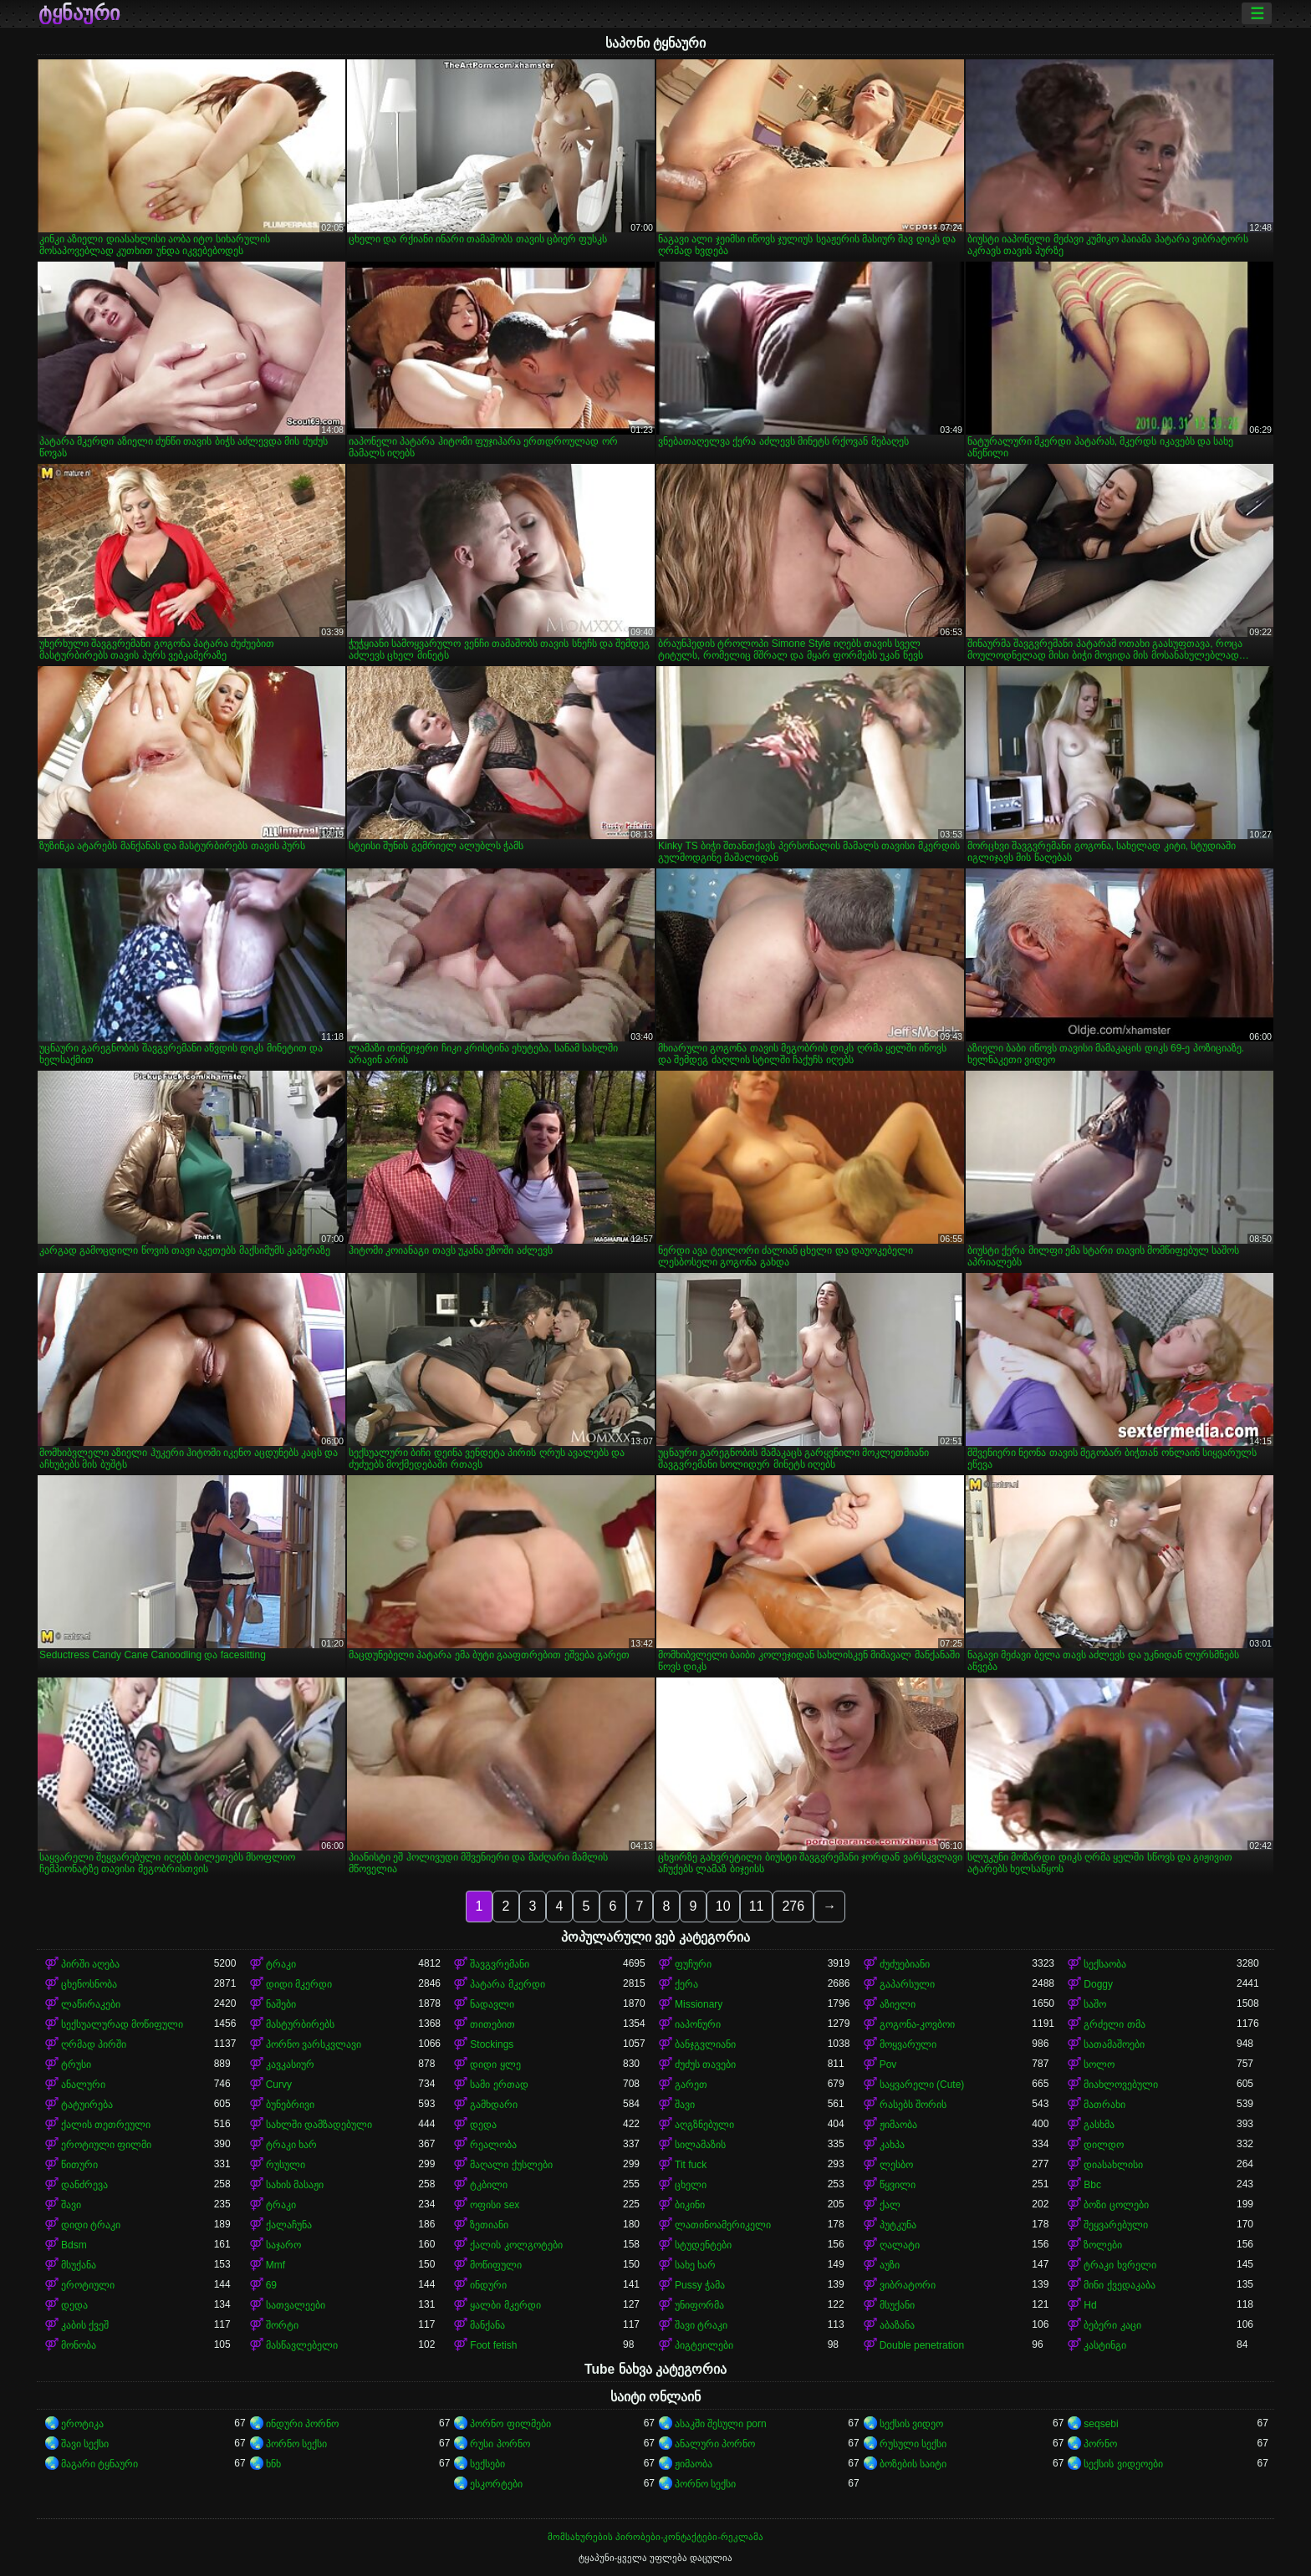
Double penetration (922, 2345)
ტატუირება (87, 2104)
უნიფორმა (699, 2305)
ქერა (686, 1984)
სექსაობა (1105, 1964)
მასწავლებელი (302, 2345)
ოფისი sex (494, 2205)
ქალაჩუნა (289, 2225)
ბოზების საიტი (913, 2464)
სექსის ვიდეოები (1123, 2464)
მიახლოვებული (1121, 2084)
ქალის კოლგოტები (516, 2245)
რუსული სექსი (913, 2444)
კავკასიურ (290, 2064)
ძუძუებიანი (905, 1964)
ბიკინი (690, 2205)
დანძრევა (84, 2185)
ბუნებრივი (290, 2104)
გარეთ (691, 2084)
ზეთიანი (489, 2225)
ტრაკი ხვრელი (1119, 2265)
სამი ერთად (499, 2084)
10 (723, 1906)
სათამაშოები (1114, 2044)
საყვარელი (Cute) (922, 2084)
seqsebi (1101, 2424)
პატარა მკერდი (507, 1984)
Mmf (275, 2265)
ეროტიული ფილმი (106, 2145)
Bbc (1092, 2185)
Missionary (698, 2004)
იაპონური (698, 2024)
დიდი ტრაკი (90, 2225)
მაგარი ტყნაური (99, 2464)
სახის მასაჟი (295, 2185)
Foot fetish (493, 2345)
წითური (79, 2165)
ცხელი (691, 2185)
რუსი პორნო (499, 2444)
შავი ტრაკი (701, 2325)
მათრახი (1104, 2104)
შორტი (282, 2325)
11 (756, 1906)
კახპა (892, 2145)
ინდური (488, 2285)
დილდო (1104, 2145)
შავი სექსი (85, 2444)
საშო (1095, 2004)
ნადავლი (492, 2004)
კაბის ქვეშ (85, 2325)
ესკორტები (496, 2484)
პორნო (1100, 2444)
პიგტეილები (704, 2345)
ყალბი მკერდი (505, 2305)
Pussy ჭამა (700, 2285)
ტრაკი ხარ (291, 2145)
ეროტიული (88, 2285)
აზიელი (898, 2004)
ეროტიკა (82, 2424)
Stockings (491, 2044)
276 (793, 1906)
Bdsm (74, 2245)
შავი (685, 2104)
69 (271, 2285)
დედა (483, 2125)
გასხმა (1099, 2125)
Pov (888, 2064)
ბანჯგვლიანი (705, 2044)
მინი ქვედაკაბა (1119, 2285)
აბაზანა (897, 2325)
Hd (1090, 2305)
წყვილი (898, 2185)
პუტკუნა (898, 2225)
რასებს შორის (913, 2104)
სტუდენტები (703, 2245)
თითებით (492, 2024)
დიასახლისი (1113, 2165)
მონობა (78, 2345)
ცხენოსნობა (89, 1984)
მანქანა (487, 2325)
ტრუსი (76, 2064)
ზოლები (1103, 2245)
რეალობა (493, 2145)
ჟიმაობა (898, 2125)
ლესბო (896, 2165)
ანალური (83, 2084)
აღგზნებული (704, 2125)
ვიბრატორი (908, 2285)
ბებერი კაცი (1112, 2325)
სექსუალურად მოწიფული (122, 2024)
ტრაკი (281, 1964)
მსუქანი (897, 2305)
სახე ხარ (695, 2265)
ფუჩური (693, 1964)
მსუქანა (78, 2265)
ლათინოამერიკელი (723, 2225)
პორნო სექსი (296, 2444)
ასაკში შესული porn (721, 2424)
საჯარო (283, 2245)
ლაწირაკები (90, 2004)
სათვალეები (295, 2305)
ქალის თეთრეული (105, 2125)
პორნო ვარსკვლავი (313, 2044)
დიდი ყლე (495, 2064)
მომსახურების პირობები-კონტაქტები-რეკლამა (655, 2537)
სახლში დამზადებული (319, 2125)
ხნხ (273, 2464)
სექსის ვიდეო (911, 2424)
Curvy (279, 2084)
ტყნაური (79, 13)
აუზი (890, 2265)
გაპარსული (907, 1984)
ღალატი (900, 2245)
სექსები (487, 2464)
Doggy (1098, 1984)
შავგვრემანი (499, 1964)
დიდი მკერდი (299, 1984)
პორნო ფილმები (510, 2424)
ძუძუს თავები (705, 2064)
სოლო (1099, 2064)
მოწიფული (496, 2265)
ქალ (890, 2205)
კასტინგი (1105, 2345)
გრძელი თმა (1114, 2024)
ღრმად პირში (93, 2044)
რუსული (285, 2165)
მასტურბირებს (300, 2024)
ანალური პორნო (715, 2444)
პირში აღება (90, 1964)
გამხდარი (494, 2104)
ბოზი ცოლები (1116, 2205)
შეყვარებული (1116, 2225)
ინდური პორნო (302, 2424)
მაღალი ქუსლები (511, 2165)
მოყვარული (908, 2044)
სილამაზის (700, 2145)
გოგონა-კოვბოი (917, 2024)
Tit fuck (691, 2165)
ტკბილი (489, 2185)
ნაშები (281, 2004)
